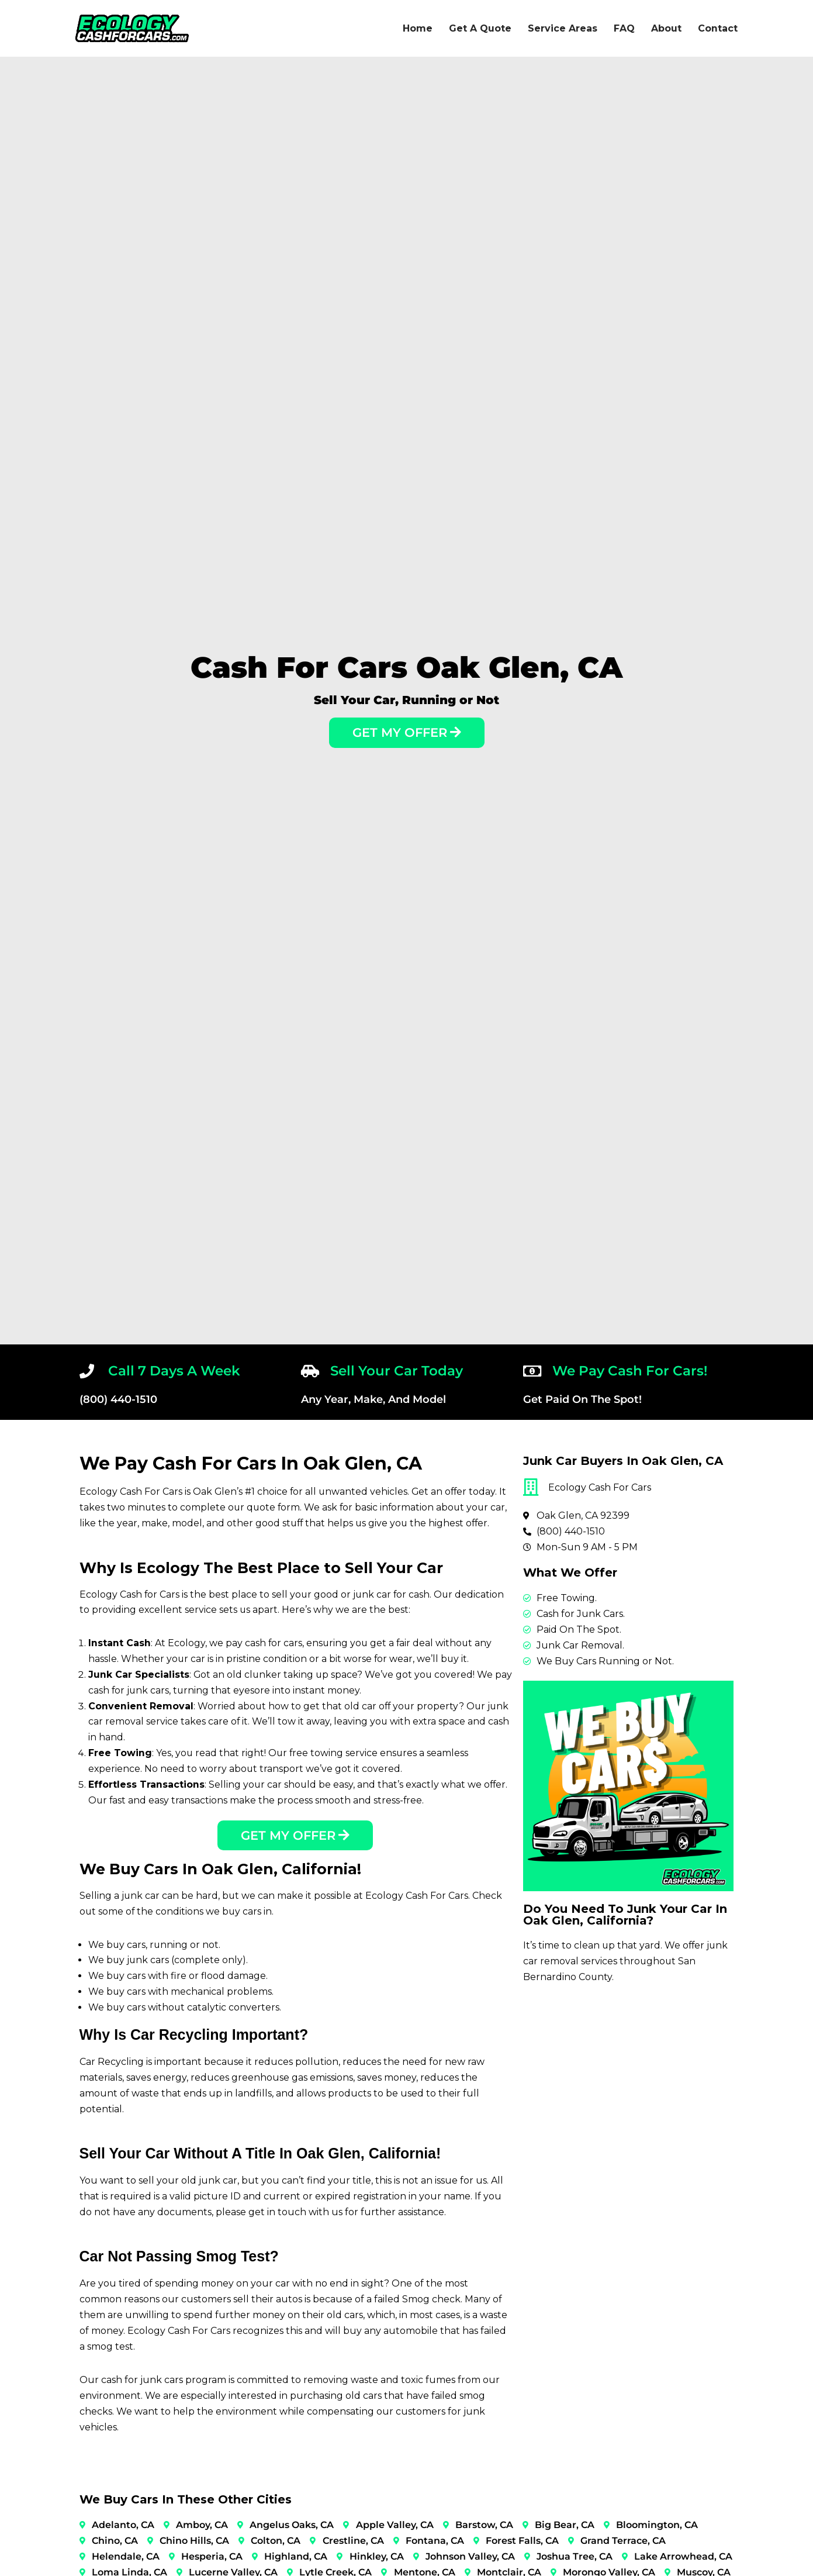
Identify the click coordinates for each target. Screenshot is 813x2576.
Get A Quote (480, 28)
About (666, 28)
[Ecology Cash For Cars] (132, 28)
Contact (718, 28)
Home (418, 28)
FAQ (624, 28)
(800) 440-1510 (118, 1399)
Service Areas (562, 28)
